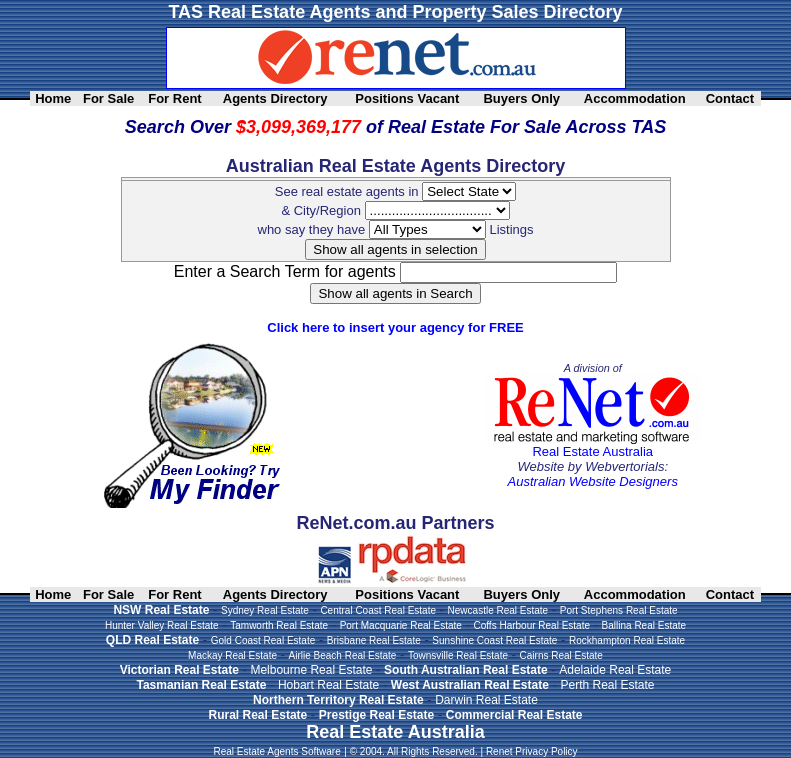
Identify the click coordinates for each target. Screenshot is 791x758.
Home (53, 98)
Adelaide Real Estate (615, 670)
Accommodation (635, 98)
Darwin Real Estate (486, 700)
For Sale (108, 98)
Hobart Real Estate (328, 685)
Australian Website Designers (593, 481)
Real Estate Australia (592, 451)
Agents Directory (275, 98)
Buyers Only (521, 98)
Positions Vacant (407, 98)
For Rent (174, 98)
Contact (730, 98)
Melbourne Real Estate (311, 670)
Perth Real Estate (607, 685)
